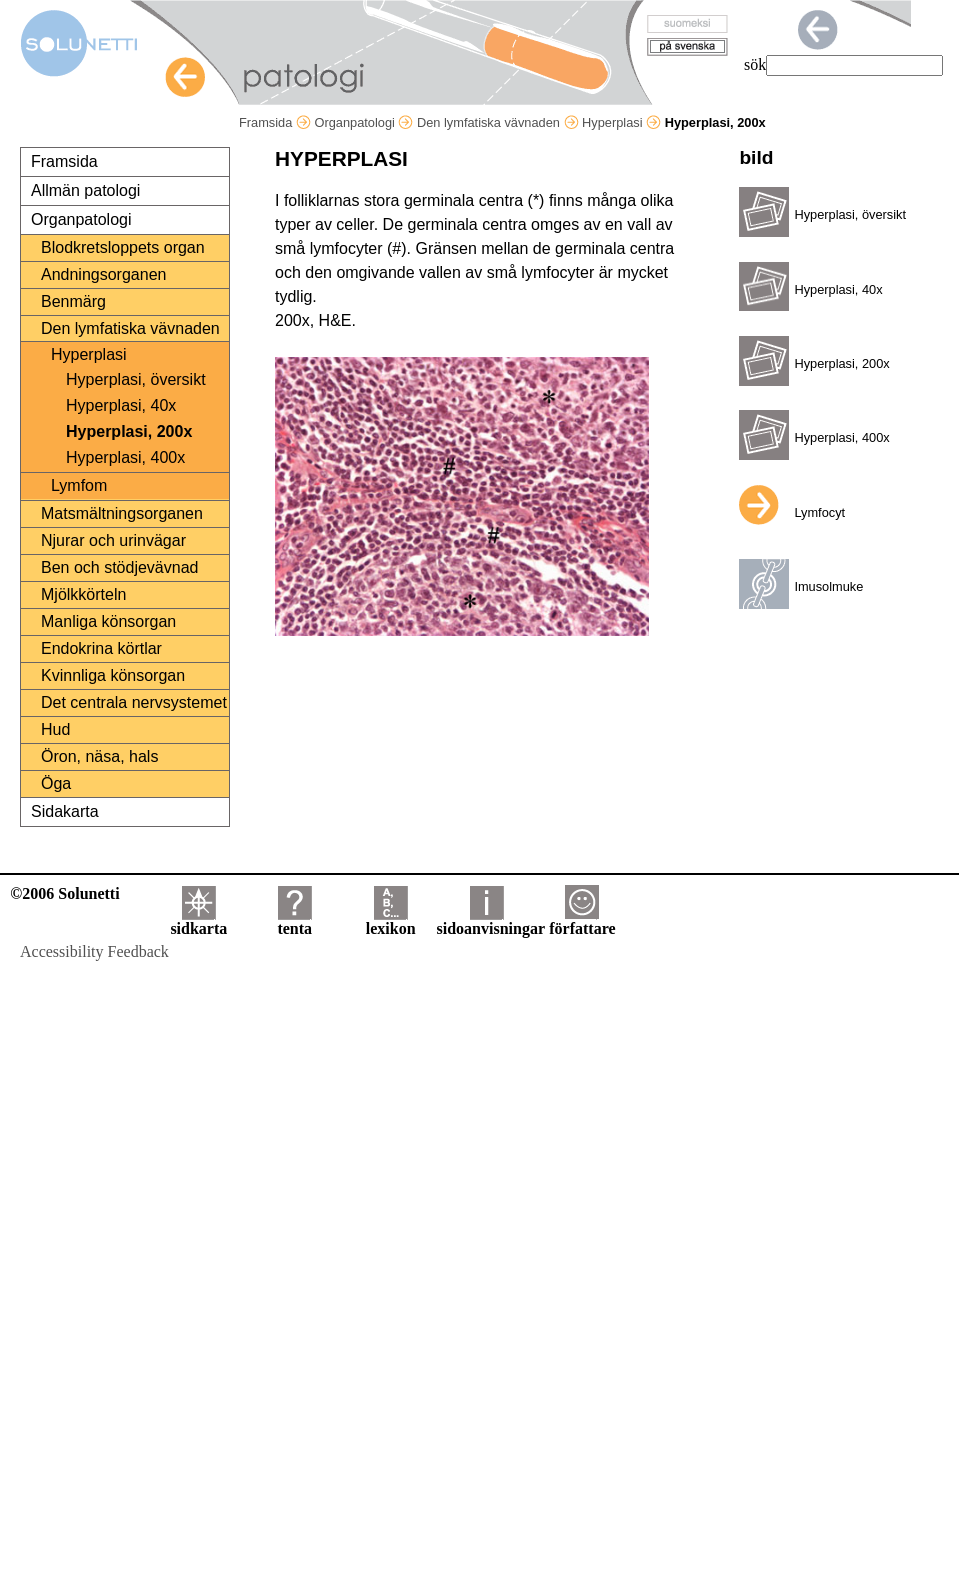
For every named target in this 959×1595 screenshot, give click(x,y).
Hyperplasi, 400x (125, 457)
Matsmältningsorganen (122, 513)
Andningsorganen (103, 274)
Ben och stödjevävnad (119, 567)
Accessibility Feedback (94, 951)
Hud (55, 729)
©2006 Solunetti (64, 893)
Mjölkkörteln (83, 594)
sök (755, 64)
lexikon (391, 921)
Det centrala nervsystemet (134, 702)
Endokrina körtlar (101, 648)
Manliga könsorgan (108, 621)
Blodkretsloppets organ (123, 247)
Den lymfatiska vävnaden (498, 122)
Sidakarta (65, 811)
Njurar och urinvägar (113, 540)
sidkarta (198, 921)
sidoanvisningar (491, 921)
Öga (56, 783)
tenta (294, 921)
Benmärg (73, 301)
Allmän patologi (85, 190)
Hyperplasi (621, 122)
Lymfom (79, 485)
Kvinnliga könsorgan (113, 675)
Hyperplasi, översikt (136, 379)
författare (582, 921)
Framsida (275, 122)
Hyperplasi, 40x (121, 405)
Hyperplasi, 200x (129, 431)
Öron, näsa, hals (99, 756)
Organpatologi (363, 122)
